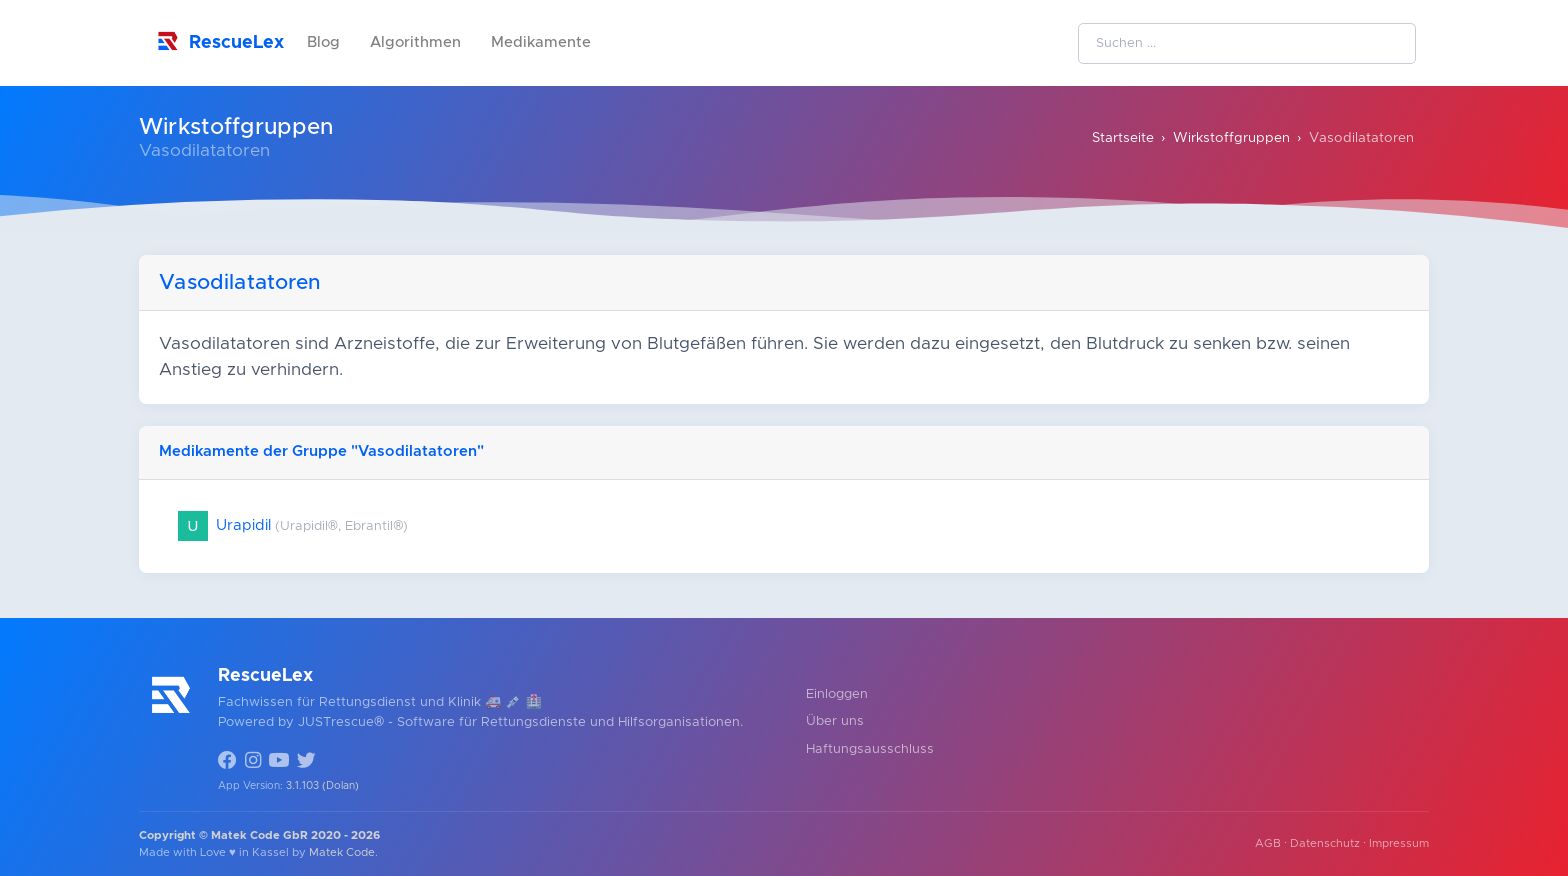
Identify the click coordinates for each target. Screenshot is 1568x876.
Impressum (1399, 843)
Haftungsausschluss (870, 749)
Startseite (1123, 138)
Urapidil (293, 525)
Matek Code (342, 852)
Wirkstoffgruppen (1231, 138)
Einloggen (837, 694)
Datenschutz (1325, 843)
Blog (323, 42)
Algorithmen (415, 42)
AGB (1268, 843)
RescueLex (218, 41)
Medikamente (541, 42)
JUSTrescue (336, 722)
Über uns (835, 721)
